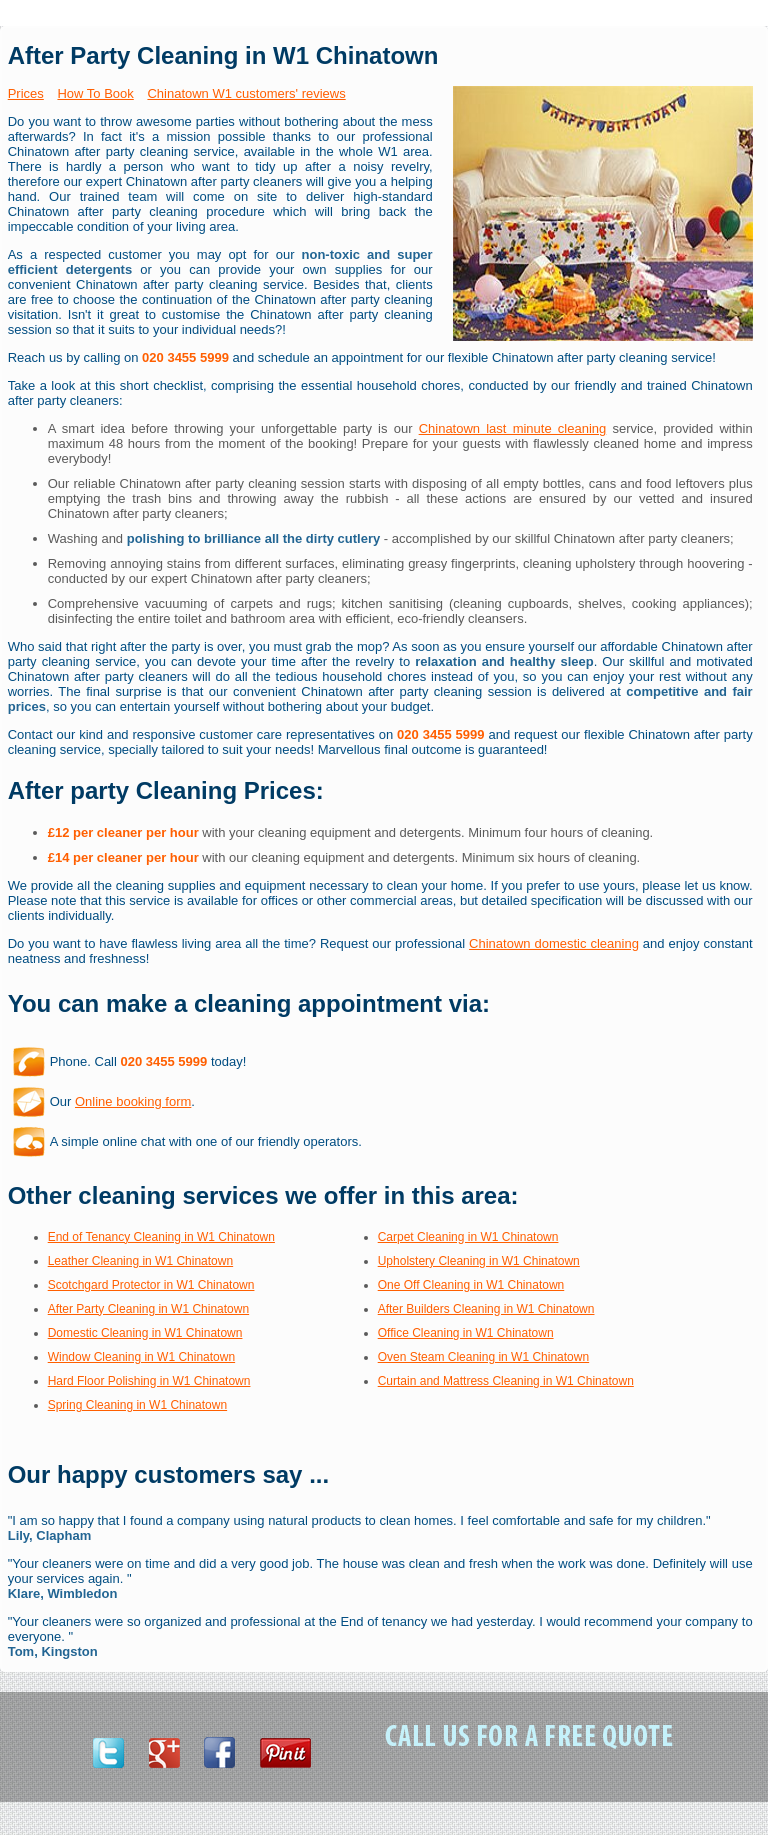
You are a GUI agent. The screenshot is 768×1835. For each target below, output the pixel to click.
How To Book (95, 93)
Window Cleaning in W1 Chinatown (141, 1357)
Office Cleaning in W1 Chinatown (466, 1333)
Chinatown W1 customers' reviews (246, 93)
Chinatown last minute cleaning (513, 428)
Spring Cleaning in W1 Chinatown (137, 1405)
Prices (26, 93)
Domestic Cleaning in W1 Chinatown (145, 1333)
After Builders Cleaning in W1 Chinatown (486, 1309)
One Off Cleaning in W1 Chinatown (471, 1285)
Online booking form (133, 1101)
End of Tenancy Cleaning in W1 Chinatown (161, 1237)
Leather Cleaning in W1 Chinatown (140, 1261)
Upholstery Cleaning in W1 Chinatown (479, 1261)
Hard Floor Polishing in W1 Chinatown (149, 1381)
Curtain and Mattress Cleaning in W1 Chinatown (506, 1381)
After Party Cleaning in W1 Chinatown (148, 1309)
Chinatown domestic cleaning (554, 943)
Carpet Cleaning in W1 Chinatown (468, 1237)
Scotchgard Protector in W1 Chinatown (151, 1285)
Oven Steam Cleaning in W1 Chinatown (483, 1357)
